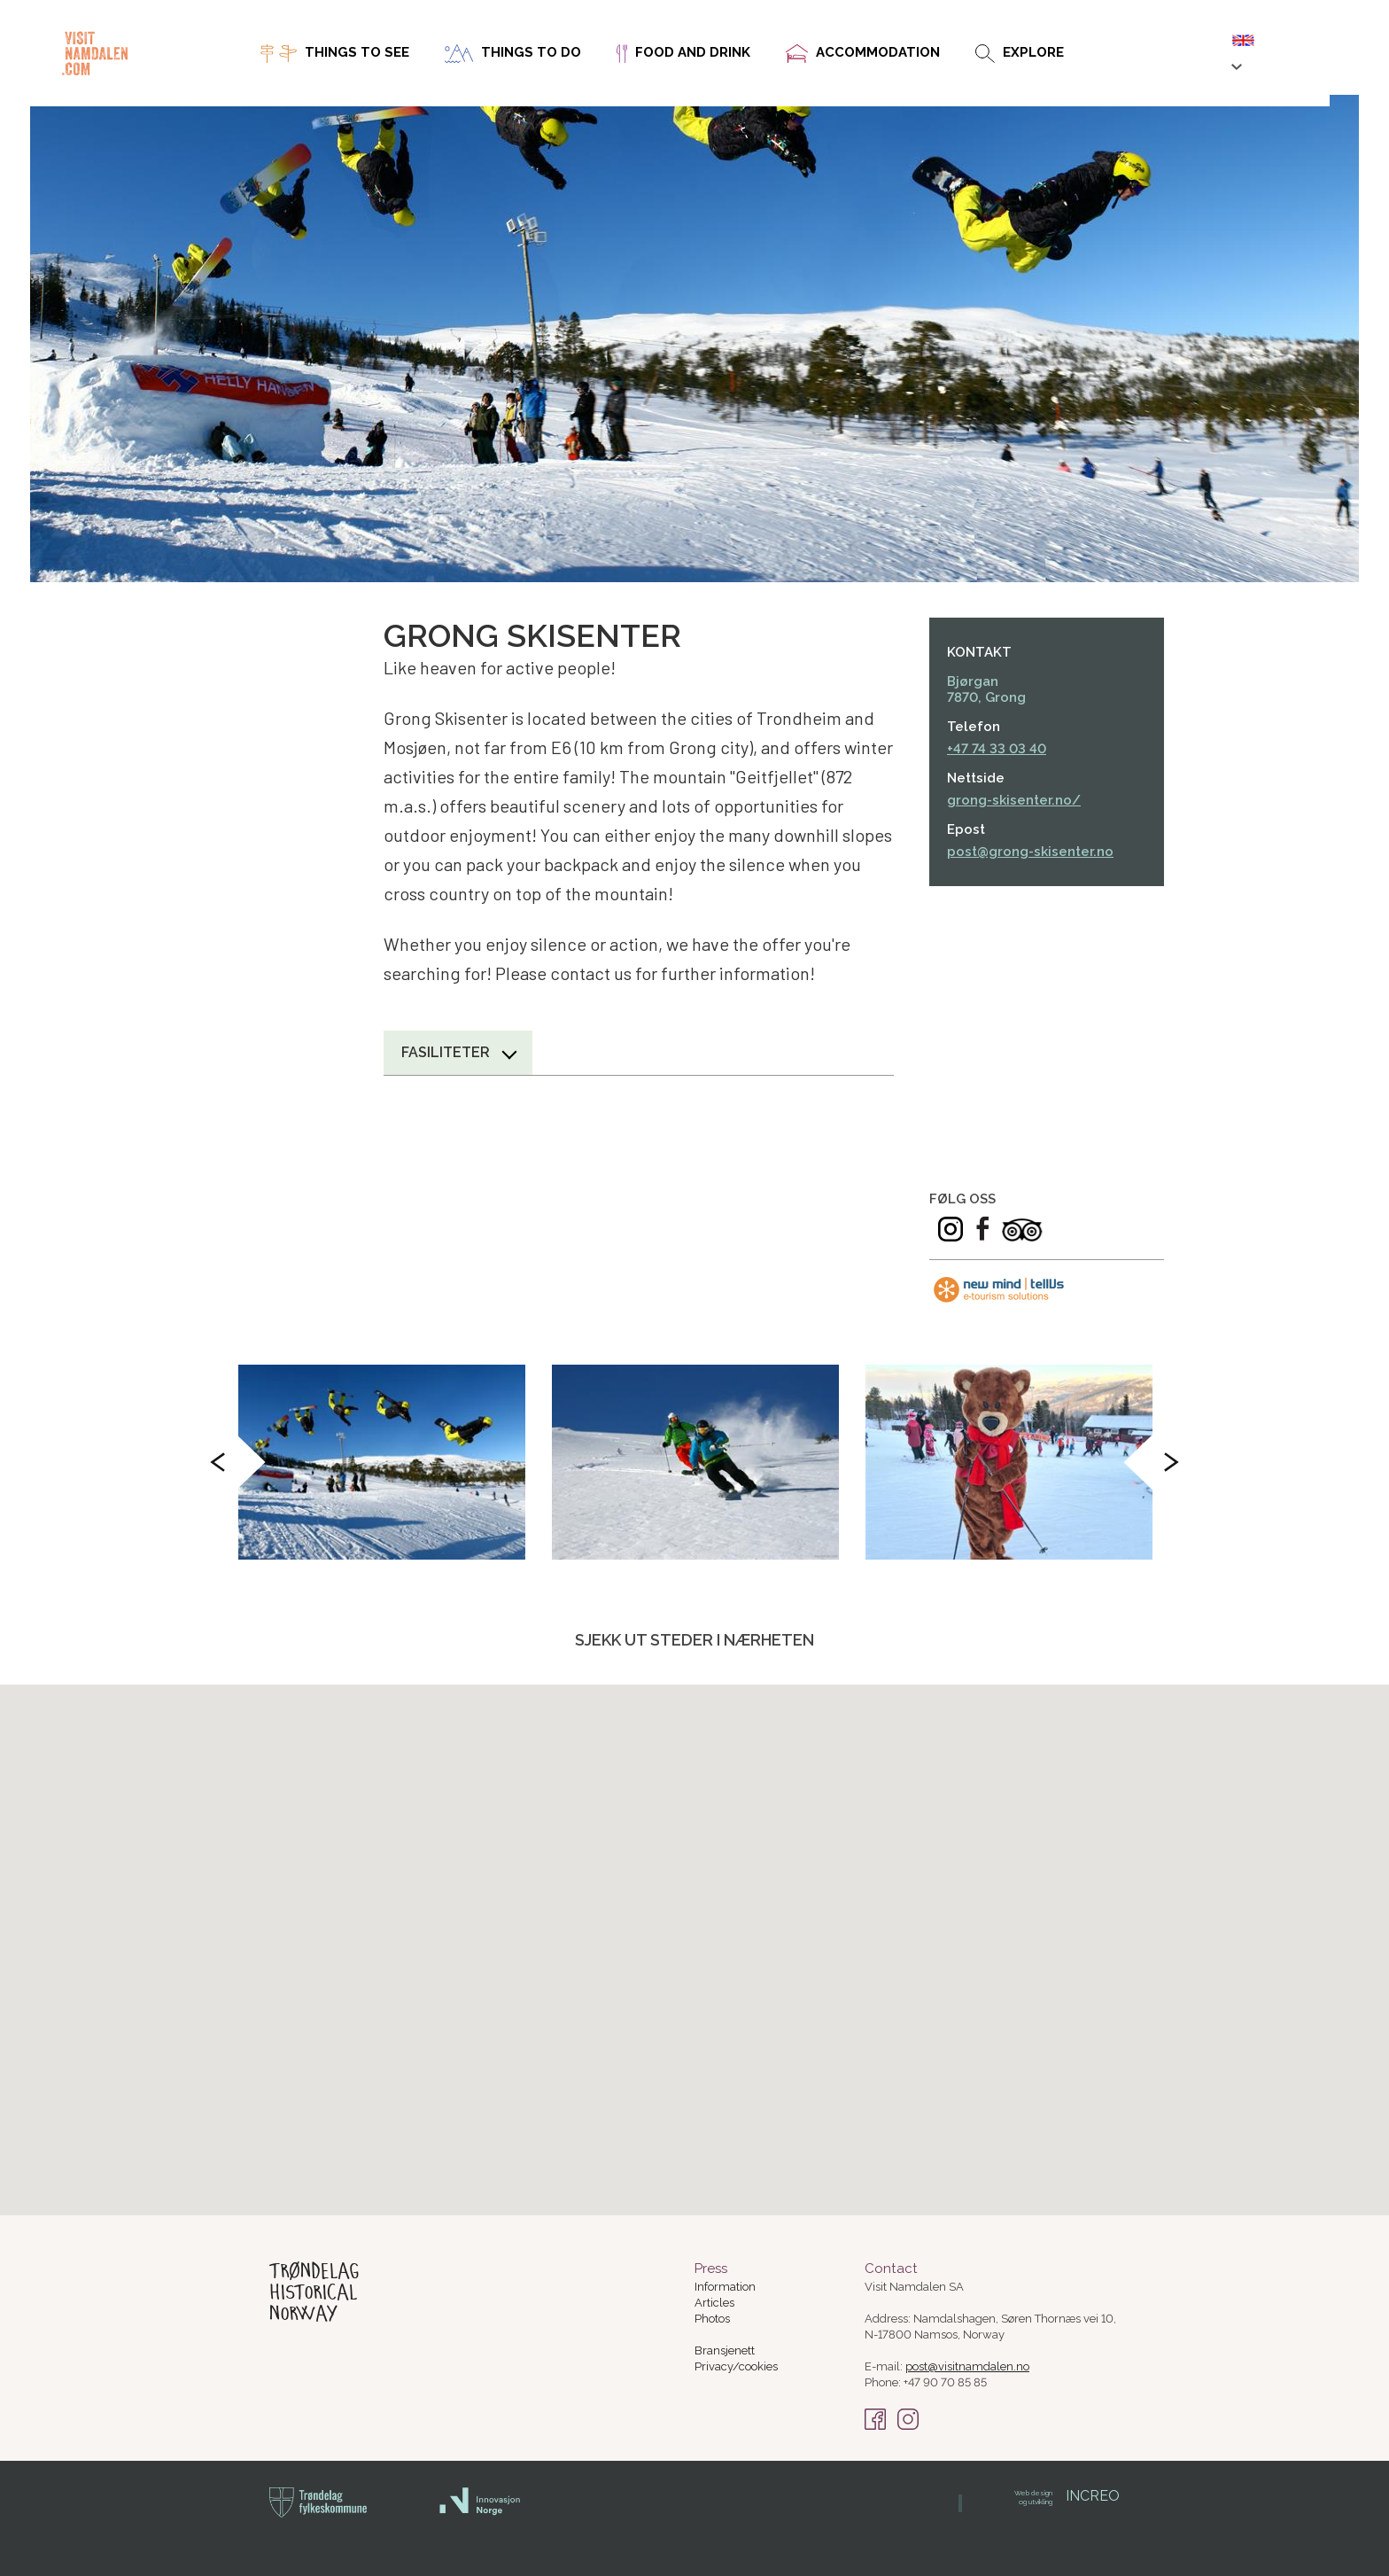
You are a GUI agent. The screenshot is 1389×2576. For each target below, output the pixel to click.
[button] (838, 1833)
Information (725, 2286)
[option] (382, 1462)
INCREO (1067, 2495)
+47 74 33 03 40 (996, 749)
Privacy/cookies (736, 2366)
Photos (712, 2318)
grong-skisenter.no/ (1014, 800)
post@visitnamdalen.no (967, 2366)
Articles (714, 2302)
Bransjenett (724, 2350)
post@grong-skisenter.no (1030, 852)
